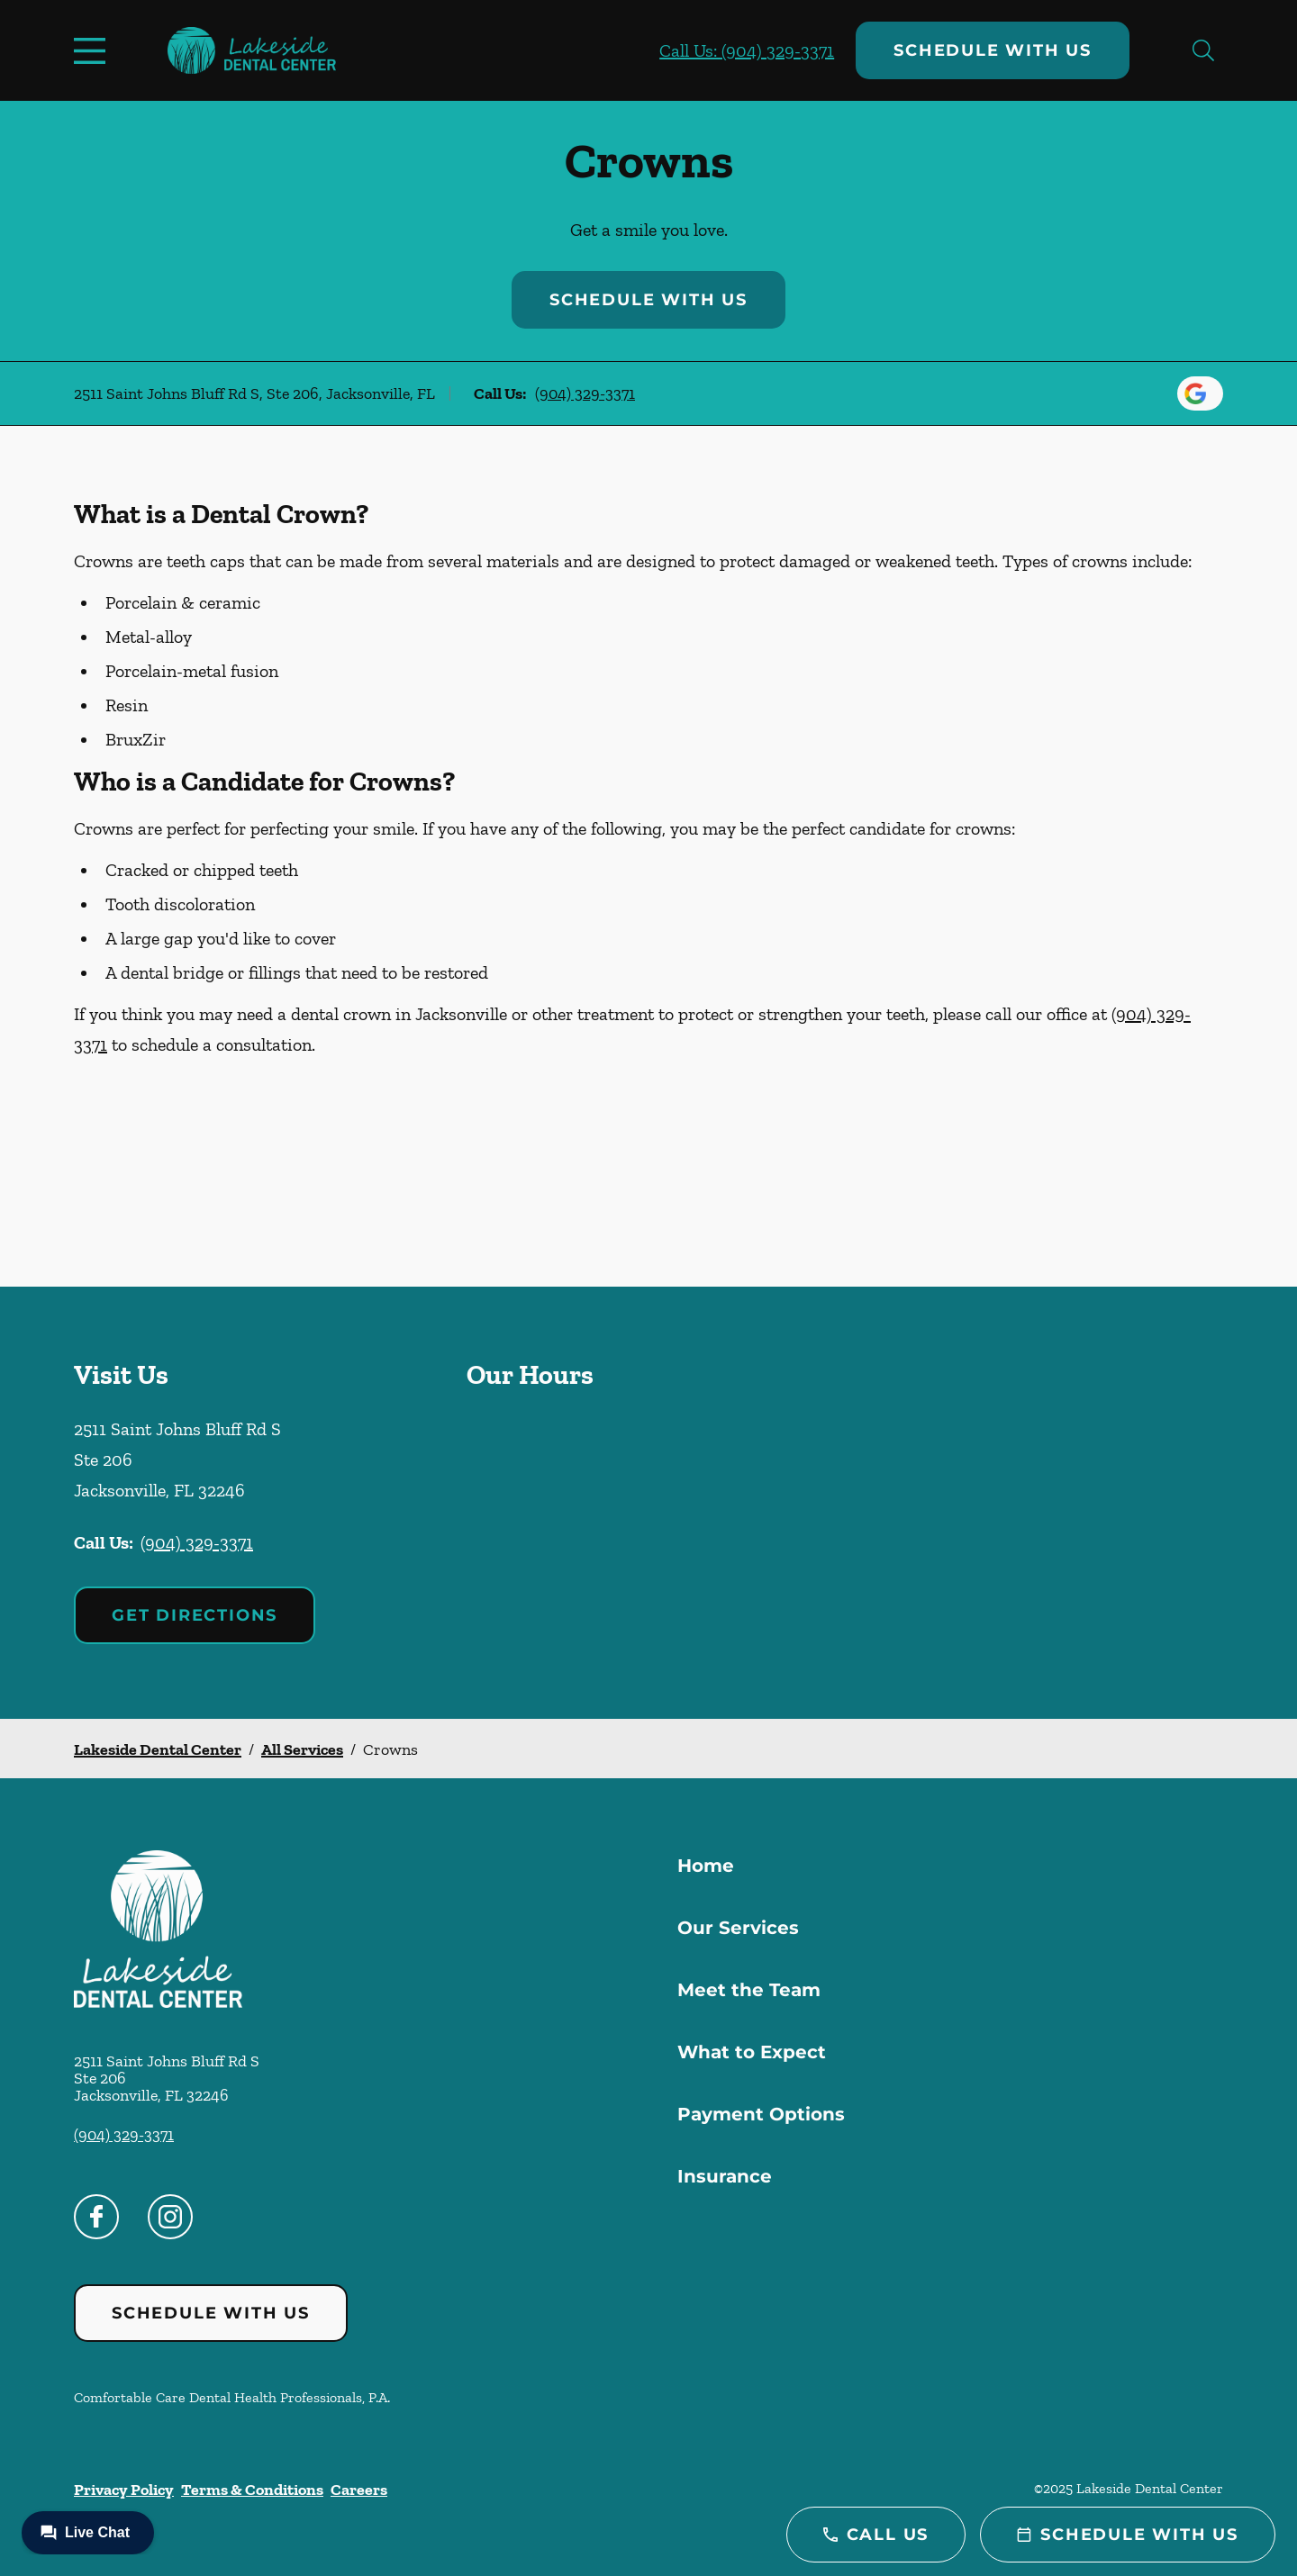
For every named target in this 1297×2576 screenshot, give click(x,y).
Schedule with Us (992, 50)
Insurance (724, 2176)
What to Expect (751, 2052)
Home (705, 1865)
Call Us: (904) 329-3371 (746, 50)
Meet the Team (749, 1990)
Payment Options (761, 2114)
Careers (359, 2489)
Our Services (738, 1928)
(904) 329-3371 (585, 393)
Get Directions (194, 1615)
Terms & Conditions (252, 2489)
